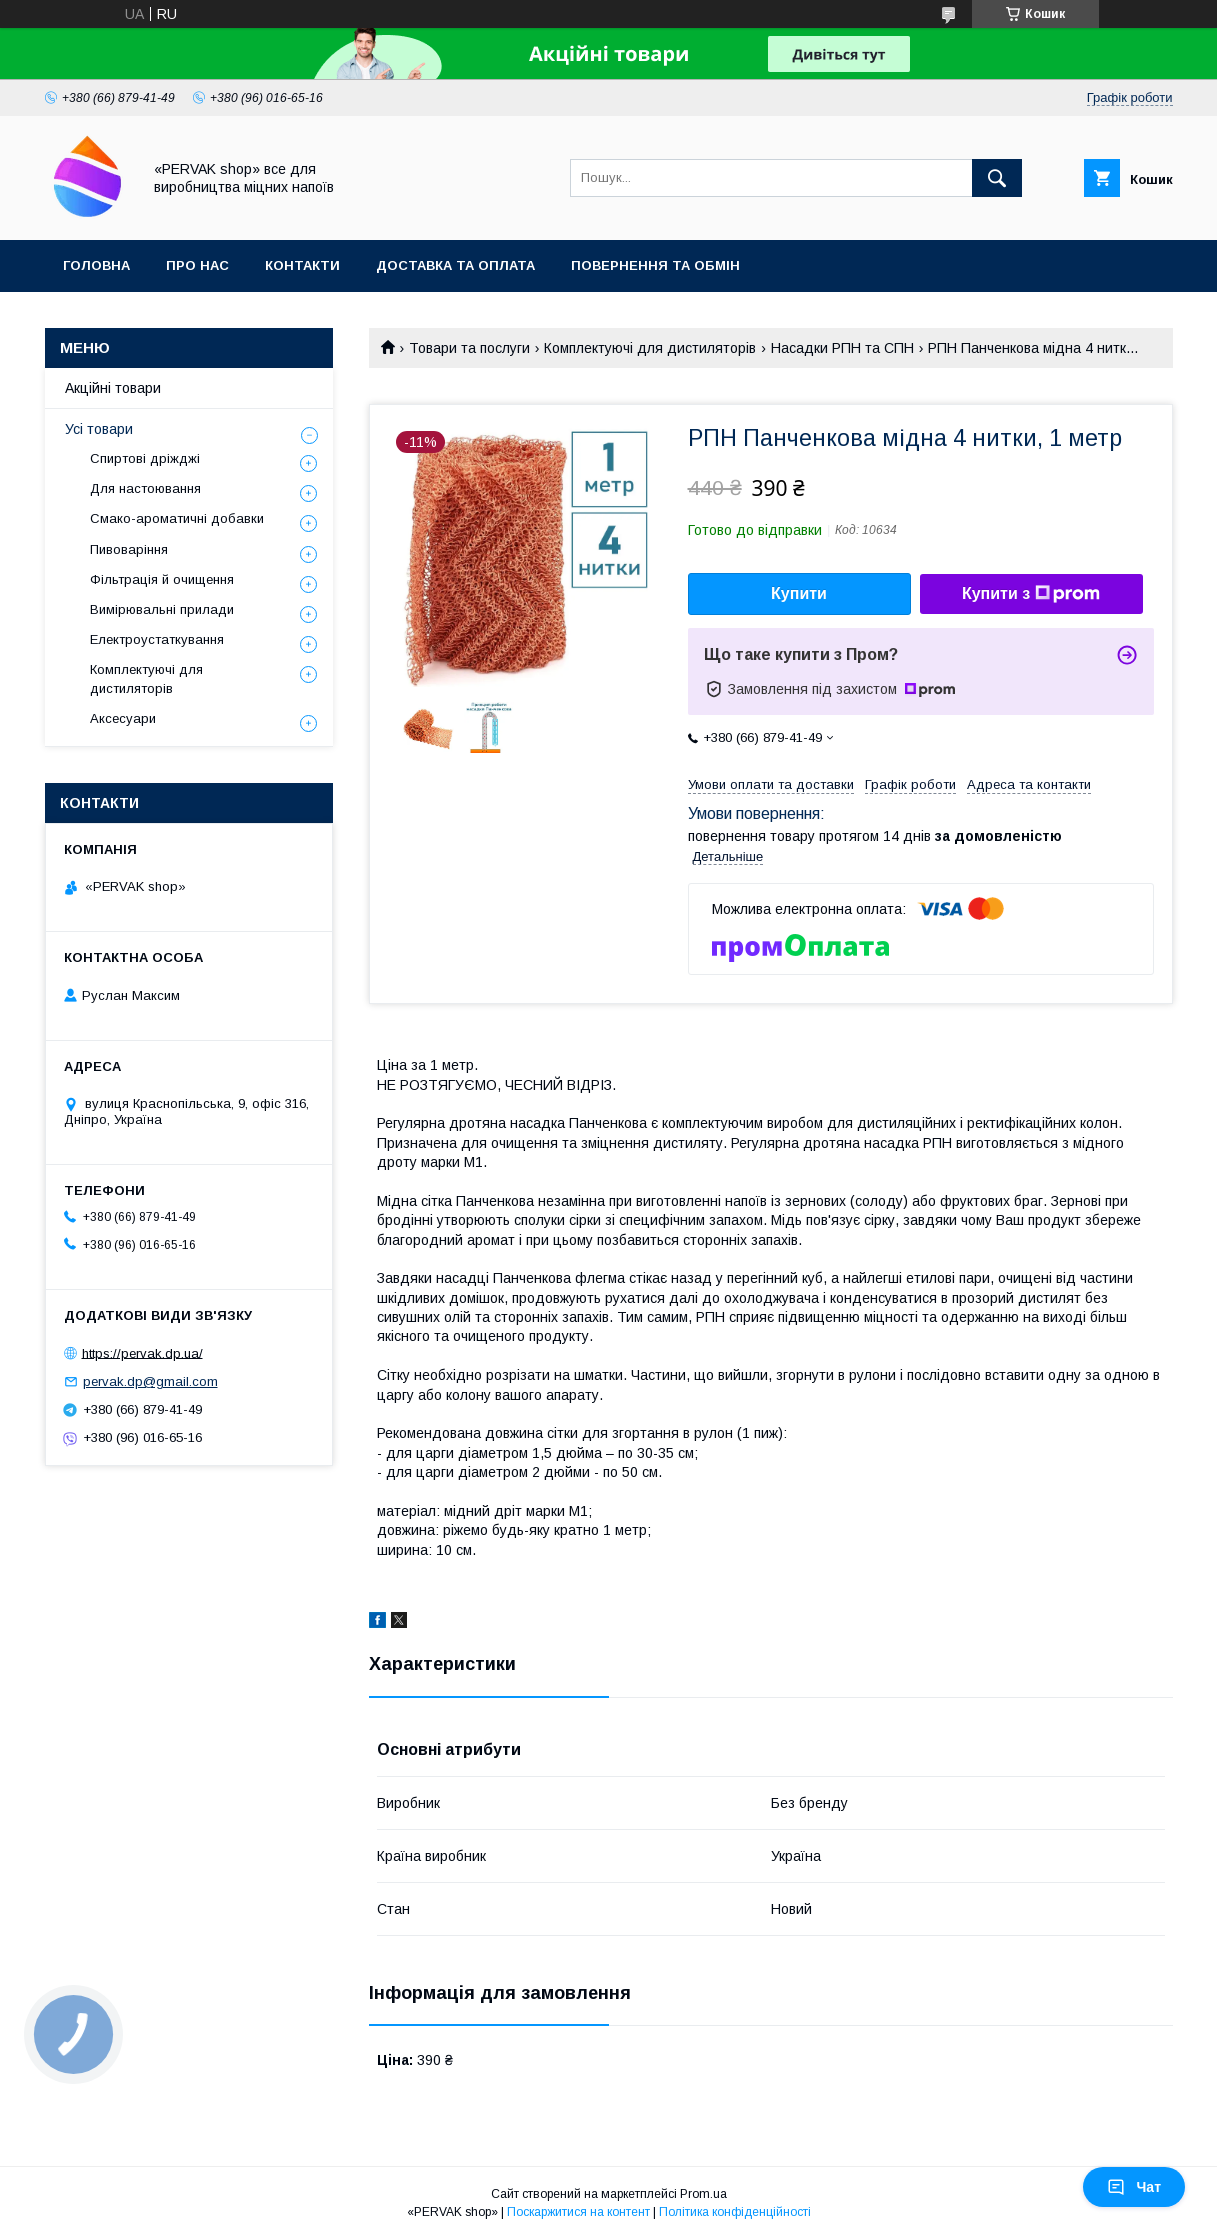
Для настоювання (145, 488)
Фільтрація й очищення (162, 579)
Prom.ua (703, 2194)
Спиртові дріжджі (145, 458)
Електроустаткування (157, 639)
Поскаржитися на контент (578, 2212)
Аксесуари (123, 718)
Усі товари (99, 429)
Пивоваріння (129, 549)
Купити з (1031, 594)
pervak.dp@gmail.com (150, 1381)
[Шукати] (997, 178)
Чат (1134, 2187)
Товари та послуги (469, 348)
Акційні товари (113, 388)
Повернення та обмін (655, 265)
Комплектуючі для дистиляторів (650, 348)
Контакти (302, 265)
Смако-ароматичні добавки (177, 518)
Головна (96, 265)
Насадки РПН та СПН (842, 348)
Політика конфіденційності (735, 2212)
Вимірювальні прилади (162, 609)
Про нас (197, 265)
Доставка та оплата (455, 265)
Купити (799, 593)
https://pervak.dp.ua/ (142, 1352)
